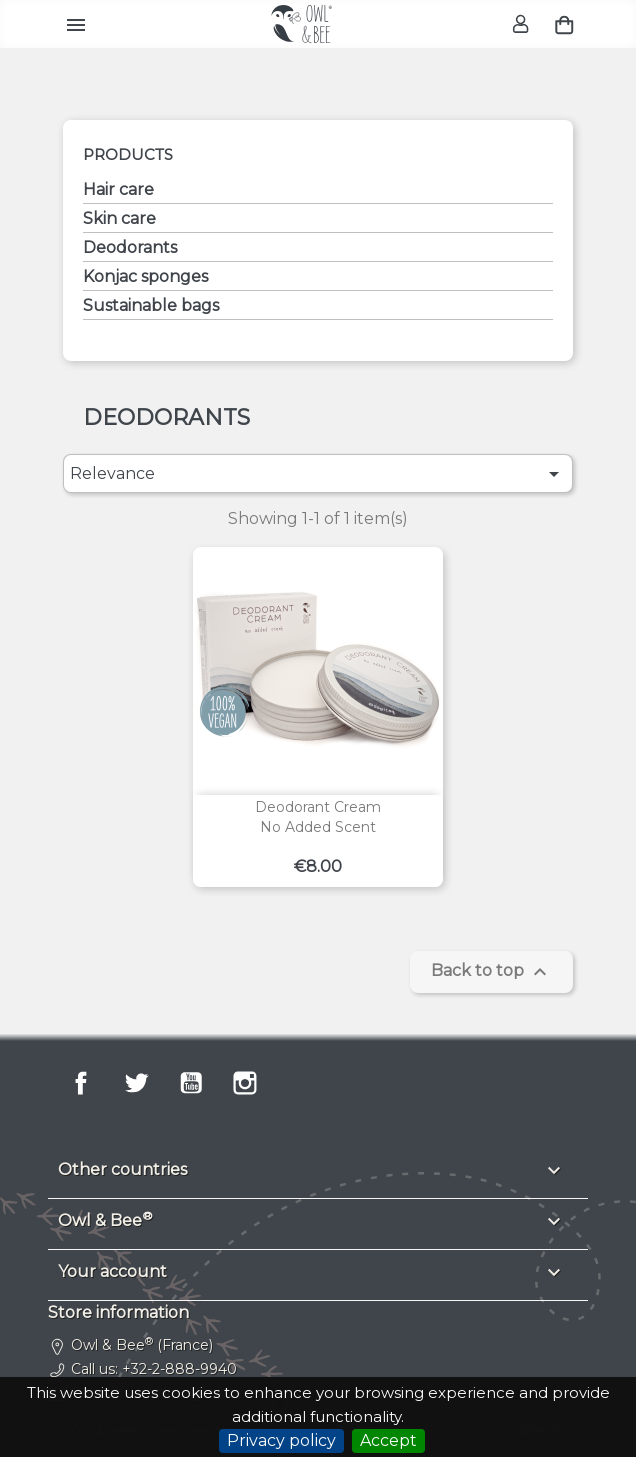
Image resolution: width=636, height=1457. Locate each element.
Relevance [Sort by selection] (317, 474)
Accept (388, 1440)
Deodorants (130, 247)
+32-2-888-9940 (179, 1369)
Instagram (245, 1083)
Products (128, 154)
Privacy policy (281, 1440)
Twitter (136, 1083)
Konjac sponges (145, 276)
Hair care (118, 189)
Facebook (81, 1083)
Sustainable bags (151, 305)
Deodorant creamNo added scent (318, 817)
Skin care (119, 218)
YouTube (191, 1083)
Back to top (491, 972)
